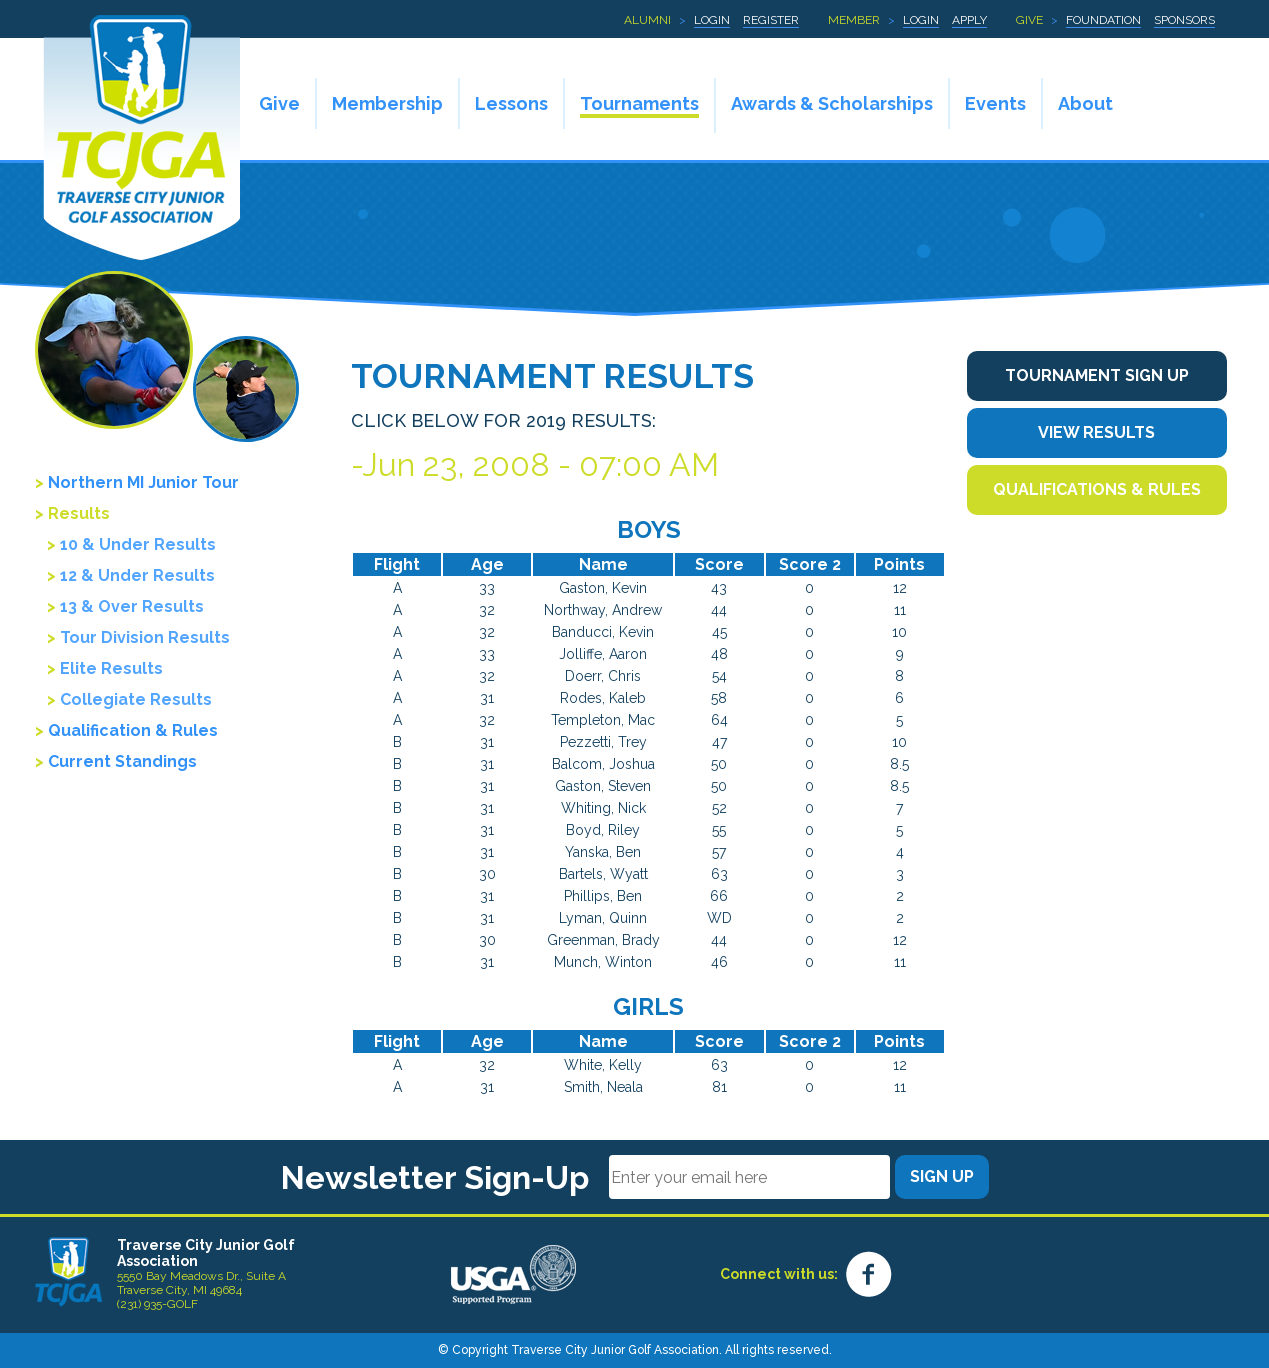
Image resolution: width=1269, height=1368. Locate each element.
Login (712, 20)
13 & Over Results (132, 606)
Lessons (511, 103)
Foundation (1103, 20)
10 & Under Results (138, 544)
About (1085, 103)
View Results (1096, 432)
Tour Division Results (145, 637)
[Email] (749, 1177)
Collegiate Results (136, 699)
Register (771, 20)
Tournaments (639, 103)
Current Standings (122, 761)
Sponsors (1184, 20)
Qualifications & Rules (1097, 489)
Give (1029, 20)
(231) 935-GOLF (157, 1304)
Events (995, 103)
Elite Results (111, 668)
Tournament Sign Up (1097, 375)
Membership (387, 103)
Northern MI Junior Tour (143, 482)
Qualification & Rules (133, 730)
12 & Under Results (137, 575)
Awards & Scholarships (832, 103)
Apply (969, 20)
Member (854, 20)
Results (79, 513)
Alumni (647, 20)
